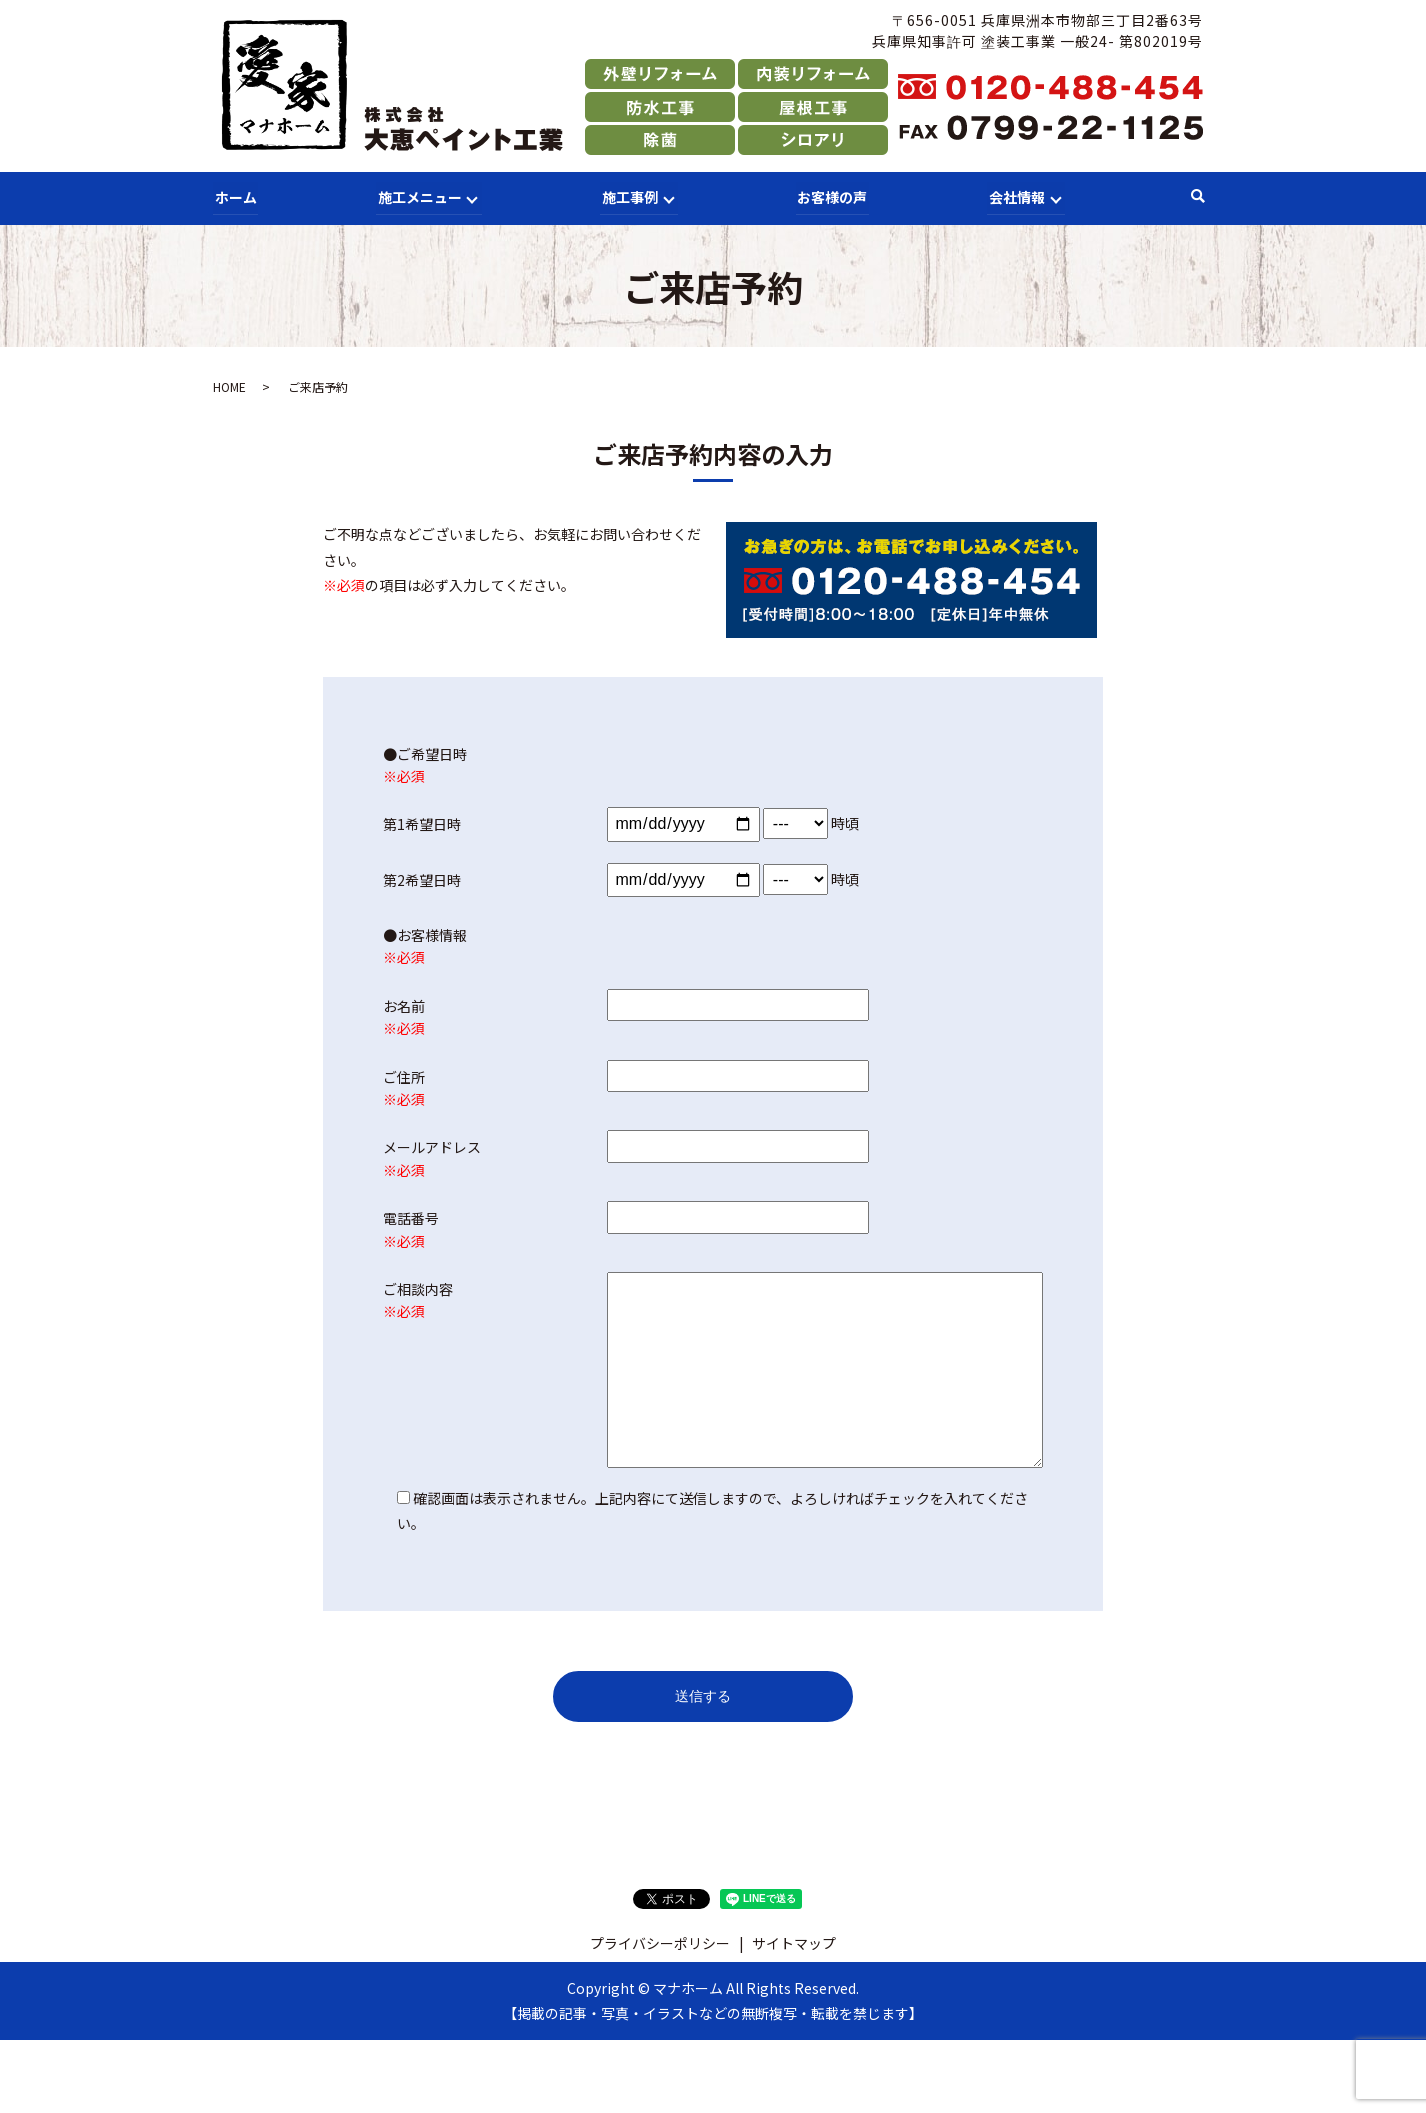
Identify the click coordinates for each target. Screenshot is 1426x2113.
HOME (229, 385)
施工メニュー (417, 196)
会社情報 (1014, 196)
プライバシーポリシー (660, 1941)
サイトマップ (794, 1941)
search (1198, 197)
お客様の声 (831, 196)
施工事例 (628, 196)
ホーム (234, 196)
